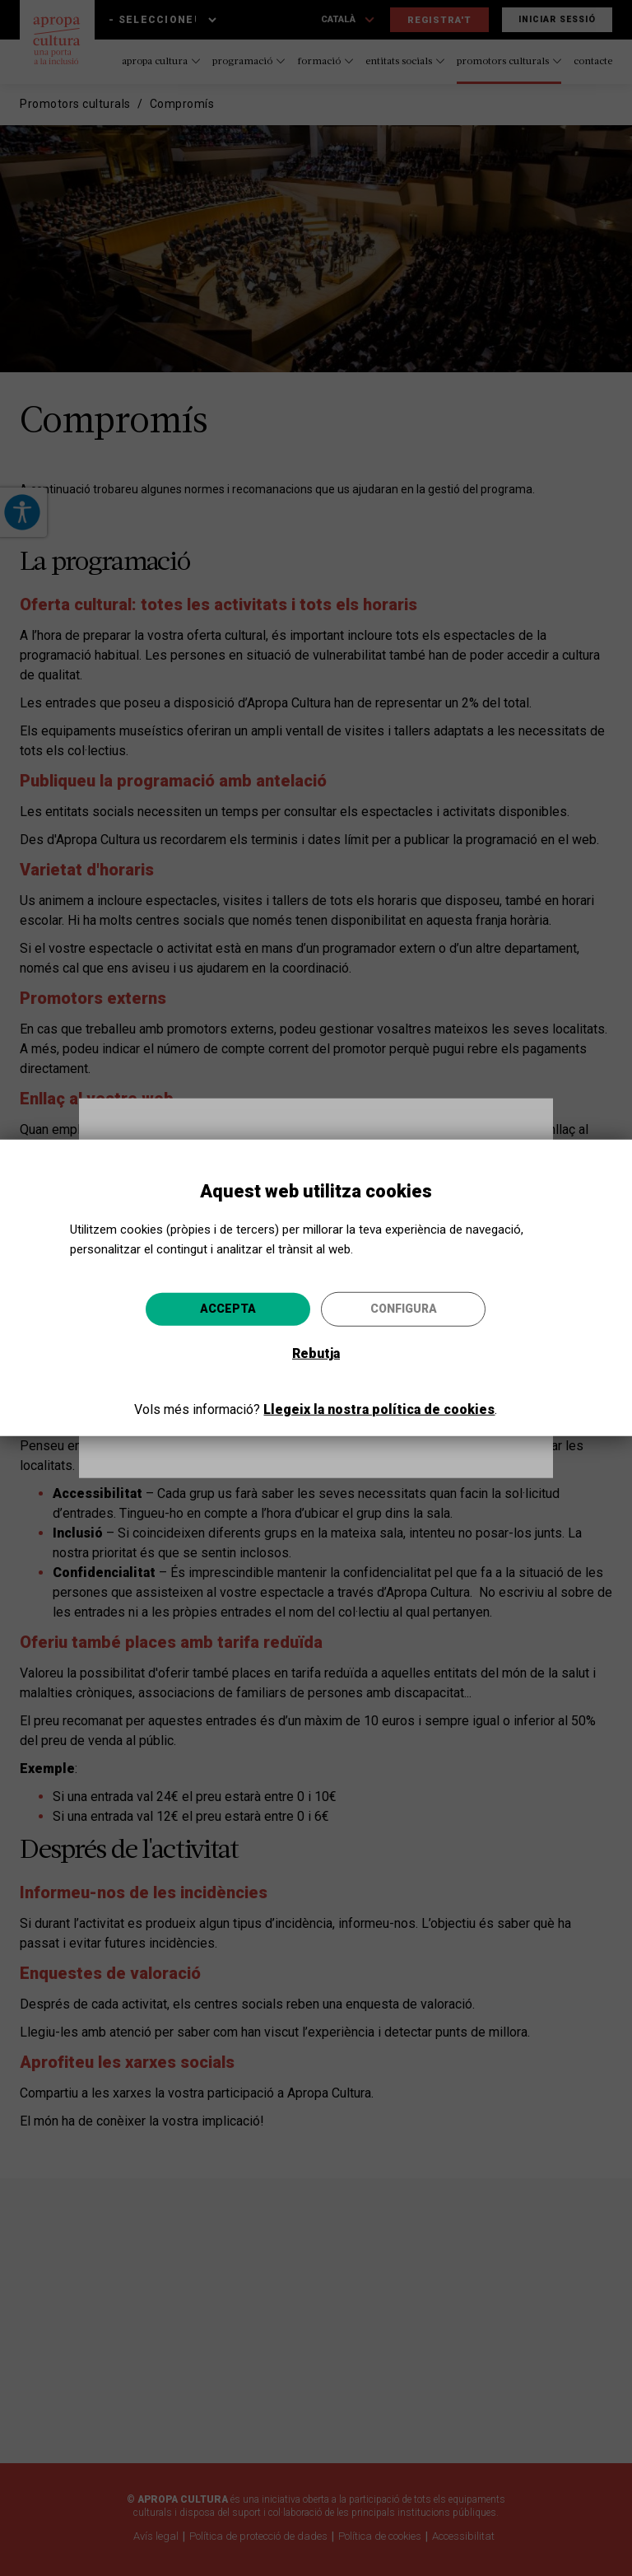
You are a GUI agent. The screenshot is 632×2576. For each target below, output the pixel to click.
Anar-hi (389, 1405)
